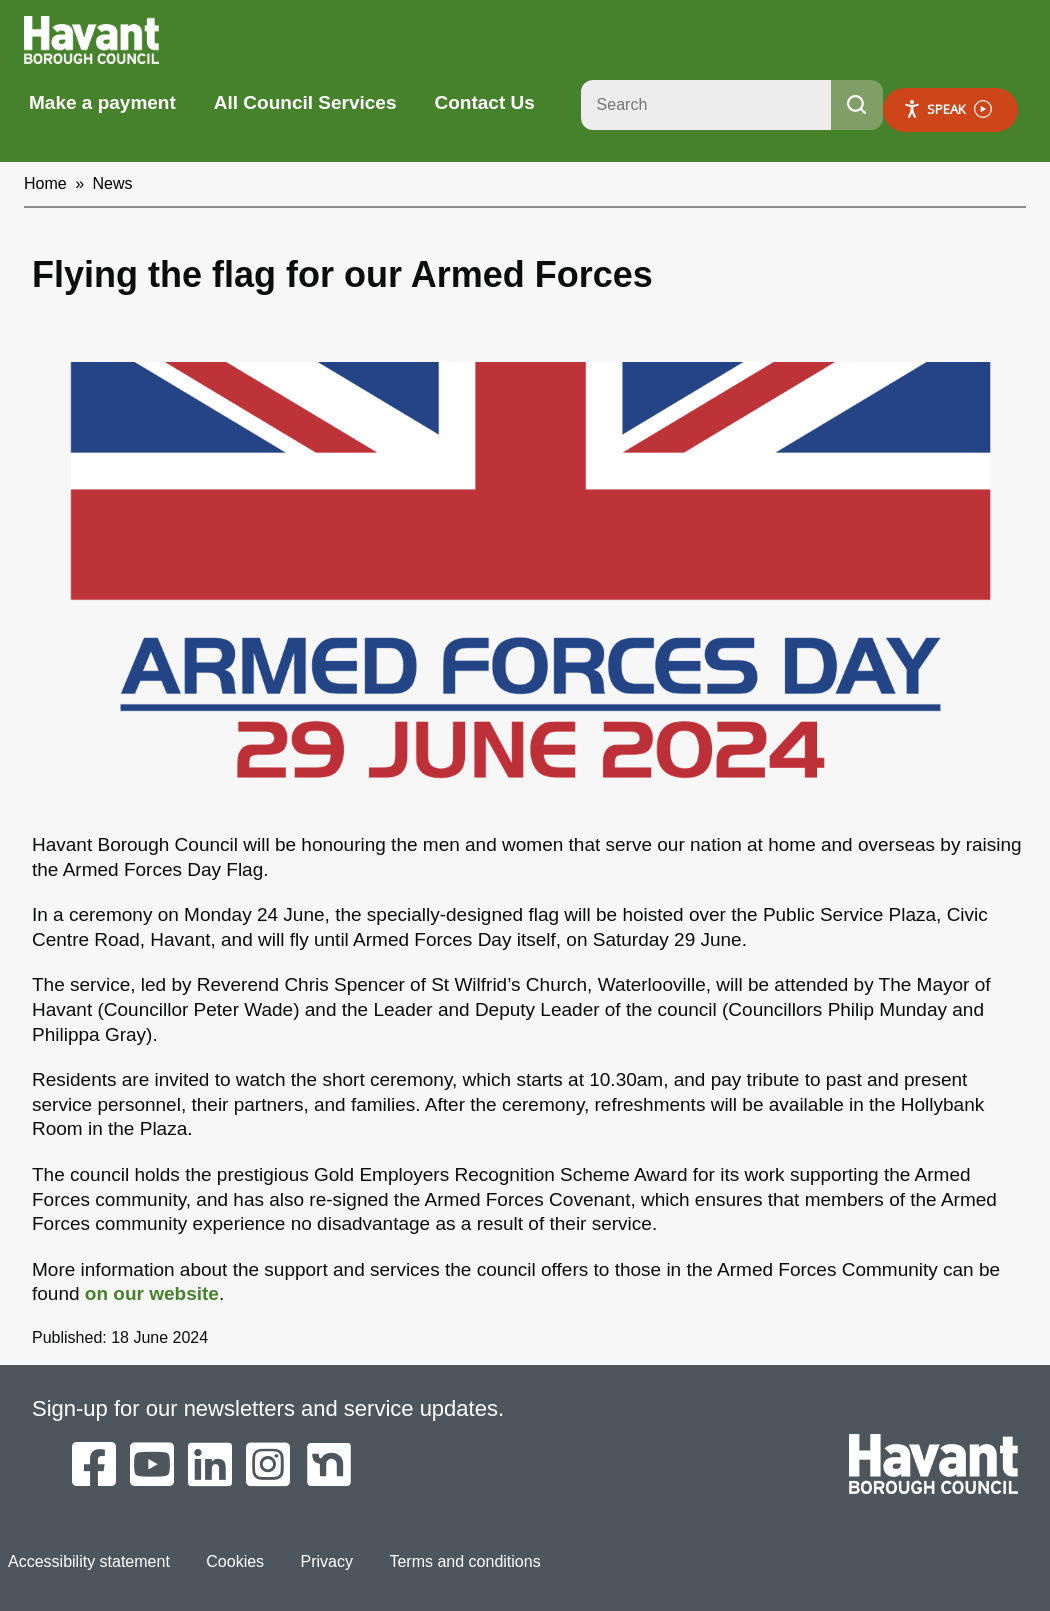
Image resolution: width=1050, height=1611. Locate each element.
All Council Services (305, 102)
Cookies (235, 1561)
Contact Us (484, 102)
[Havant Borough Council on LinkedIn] (210, 1466)
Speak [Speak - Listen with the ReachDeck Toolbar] (947, 109)
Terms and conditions (464, 1561)
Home (45, 183)
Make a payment (102, 102)
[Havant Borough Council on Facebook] (94, 1466)
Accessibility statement (89, 1561)
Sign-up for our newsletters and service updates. (268, 1408)
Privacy (327, 1561)
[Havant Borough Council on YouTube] (152, 1466)
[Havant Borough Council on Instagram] (268, 1466)
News (113, 183)
